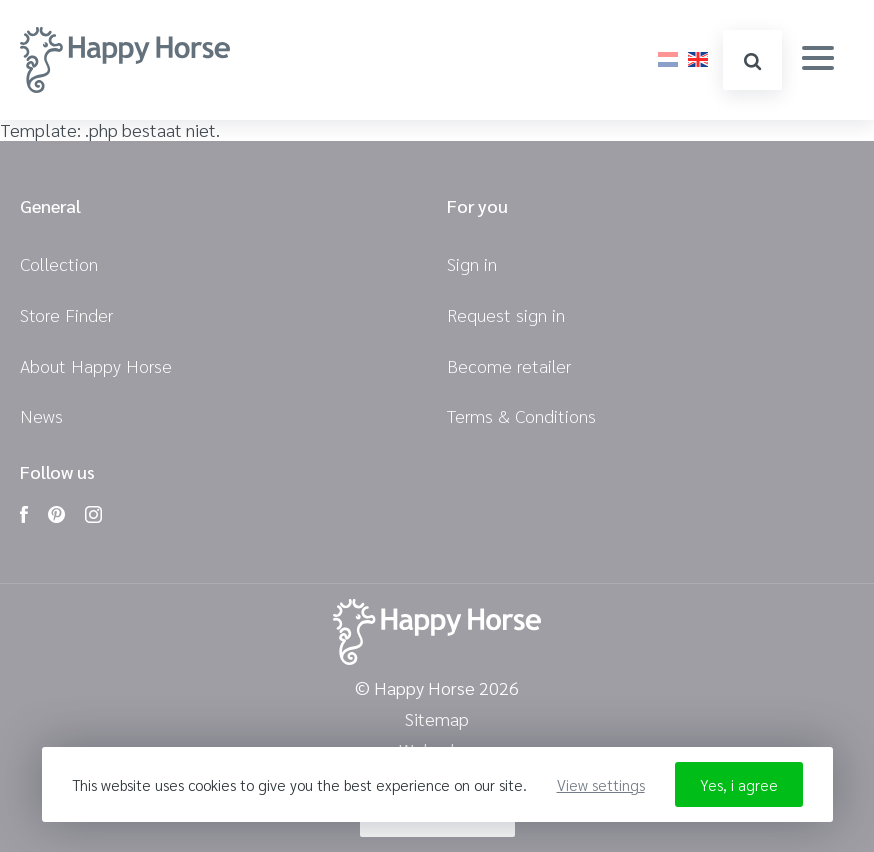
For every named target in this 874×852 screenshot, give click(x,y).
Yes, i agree (739, 784)
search (752, 61)
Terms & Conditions (521, 415)
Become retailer (509, 365)
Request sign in (506, 314)
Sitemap (437, 719)
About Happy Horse (96, 365)
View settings (601, 784)
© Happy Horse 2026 (437, 688)
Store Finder (66, 314)
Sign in (472, 263)
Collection (59, 263)
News (41, 415)
